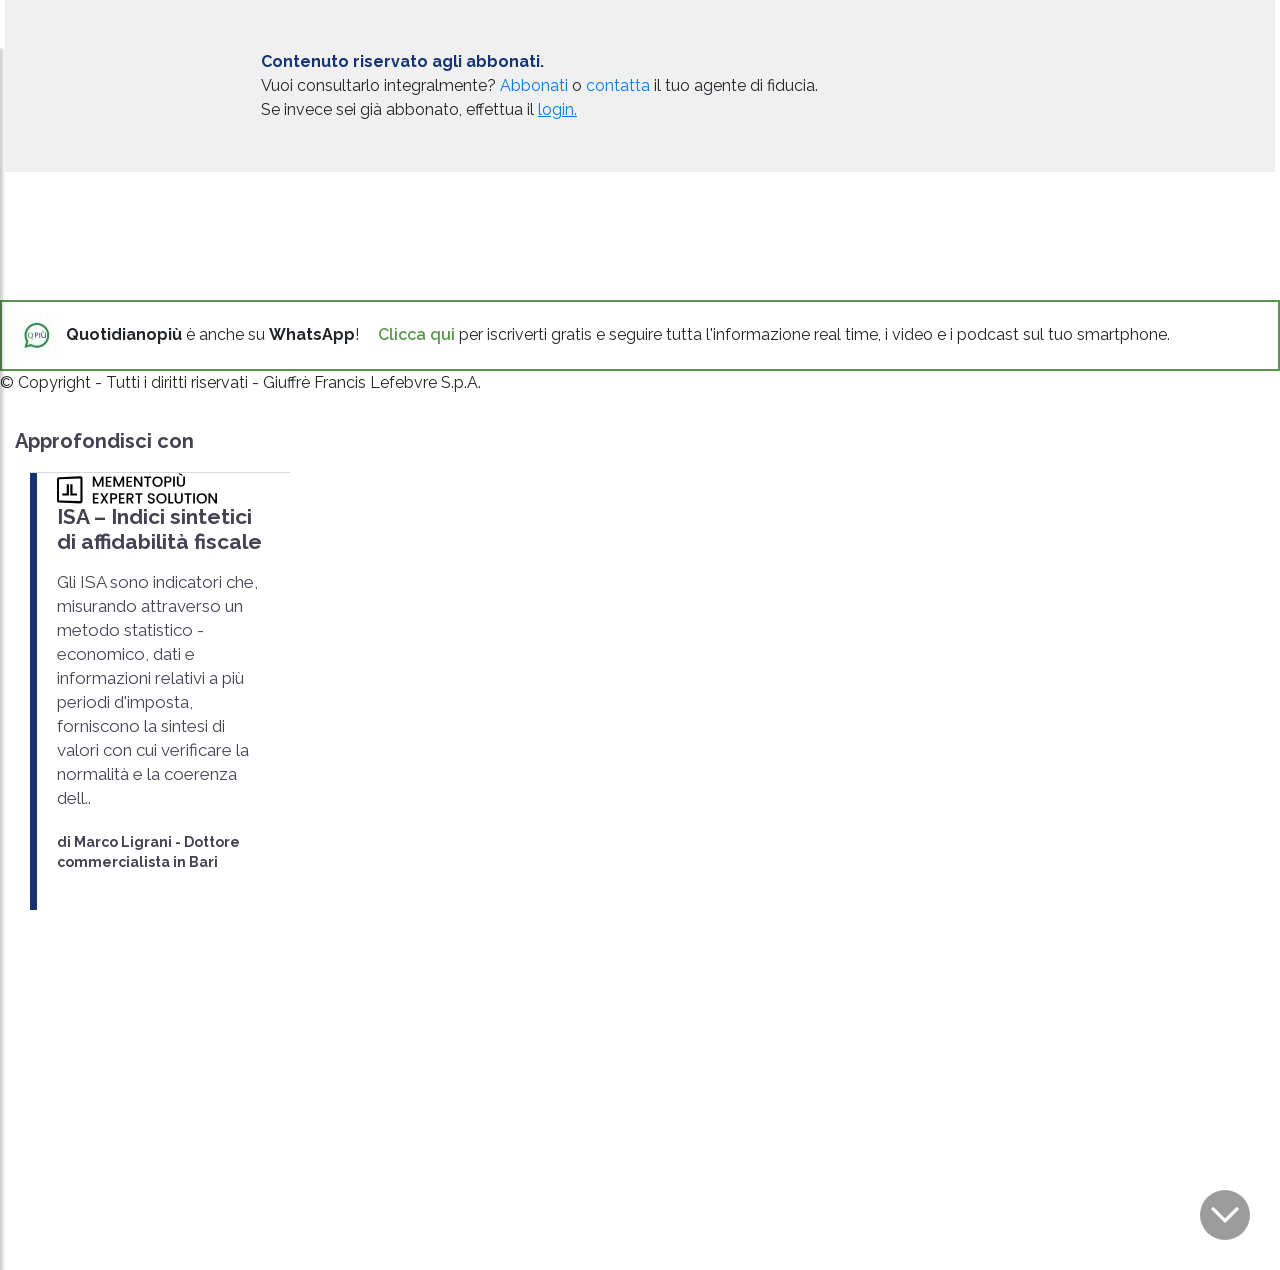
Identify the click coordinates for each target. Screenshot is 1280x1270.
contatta (618, 85)
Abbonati (534, 85)
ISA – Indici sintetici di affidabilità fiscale (159, 529)
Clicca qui (416, 334)
